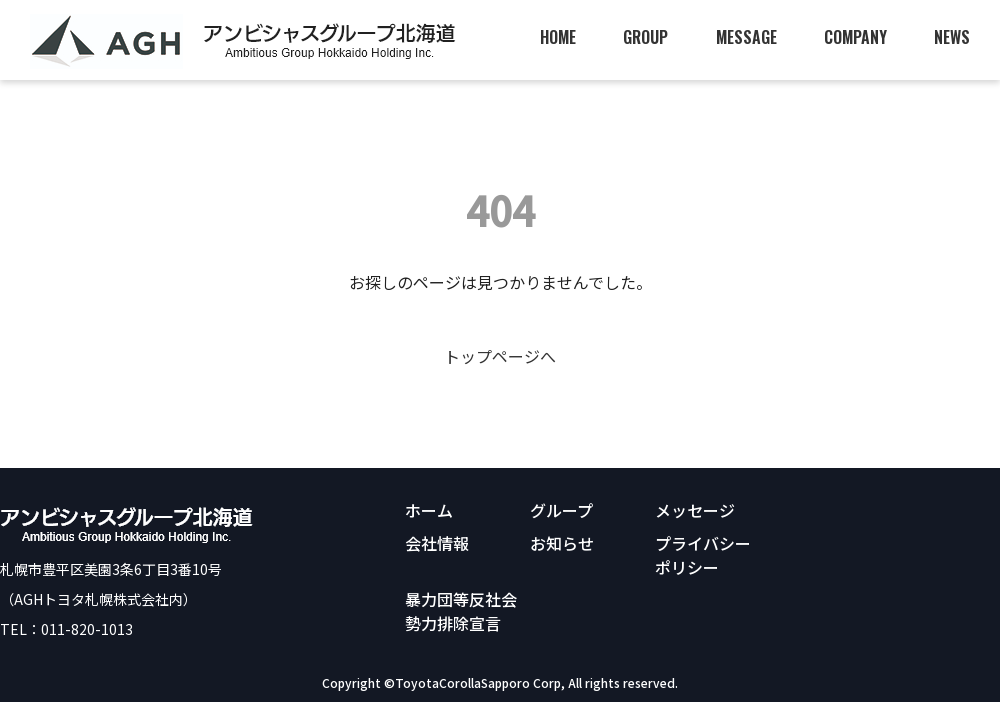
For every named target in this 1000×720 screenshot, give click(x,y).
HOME (558, 37)
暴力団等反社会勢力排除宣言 (461, 611)
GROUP (645, 37)
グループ (561, 510)
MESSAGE (746, 37)
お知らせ (562, 543)
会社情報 (437, 543)
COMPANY (855, 37)
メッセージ (695, 510)
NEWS (952, 37)
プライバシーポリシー (703, 555)
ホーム (429, 510)
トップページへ (500, 356)
